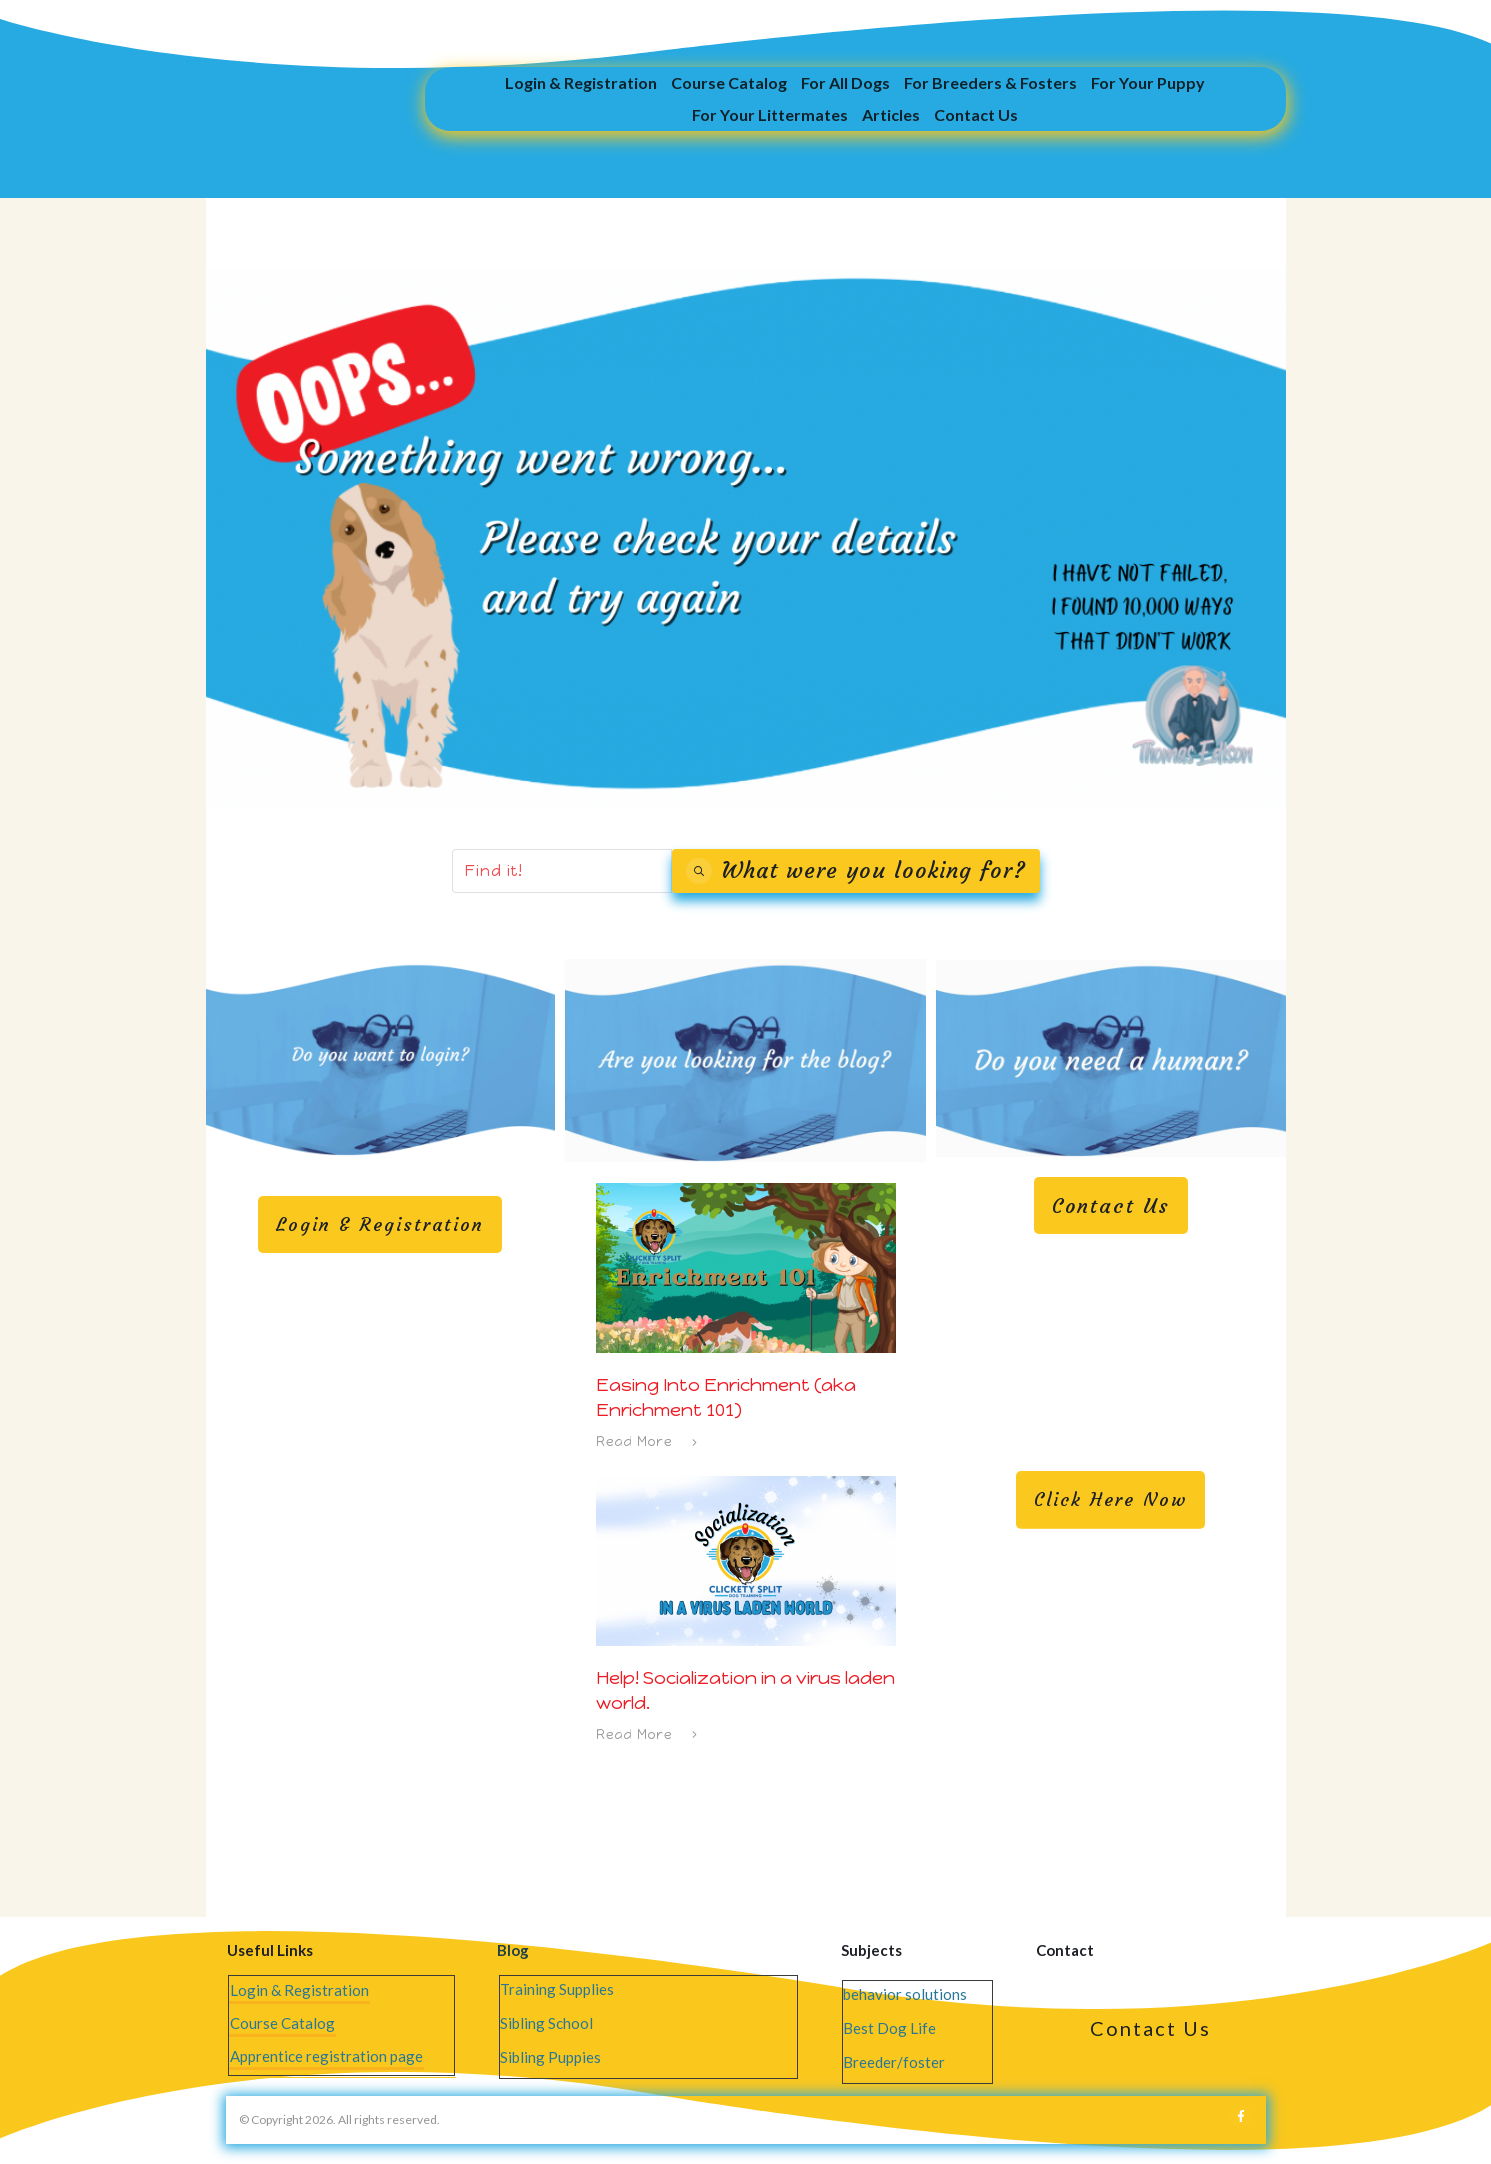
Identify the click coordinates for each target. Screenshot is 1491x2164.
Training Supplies (557, 1989)
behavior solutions (905, 1994)
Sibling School (546, 2023)
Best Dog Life (889, 2028)
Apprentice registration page (326, 2056)
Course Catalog (282, 2023)
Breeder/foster (894, 2062)
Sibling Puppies (550, 2057)
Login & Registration (299, 1990)
